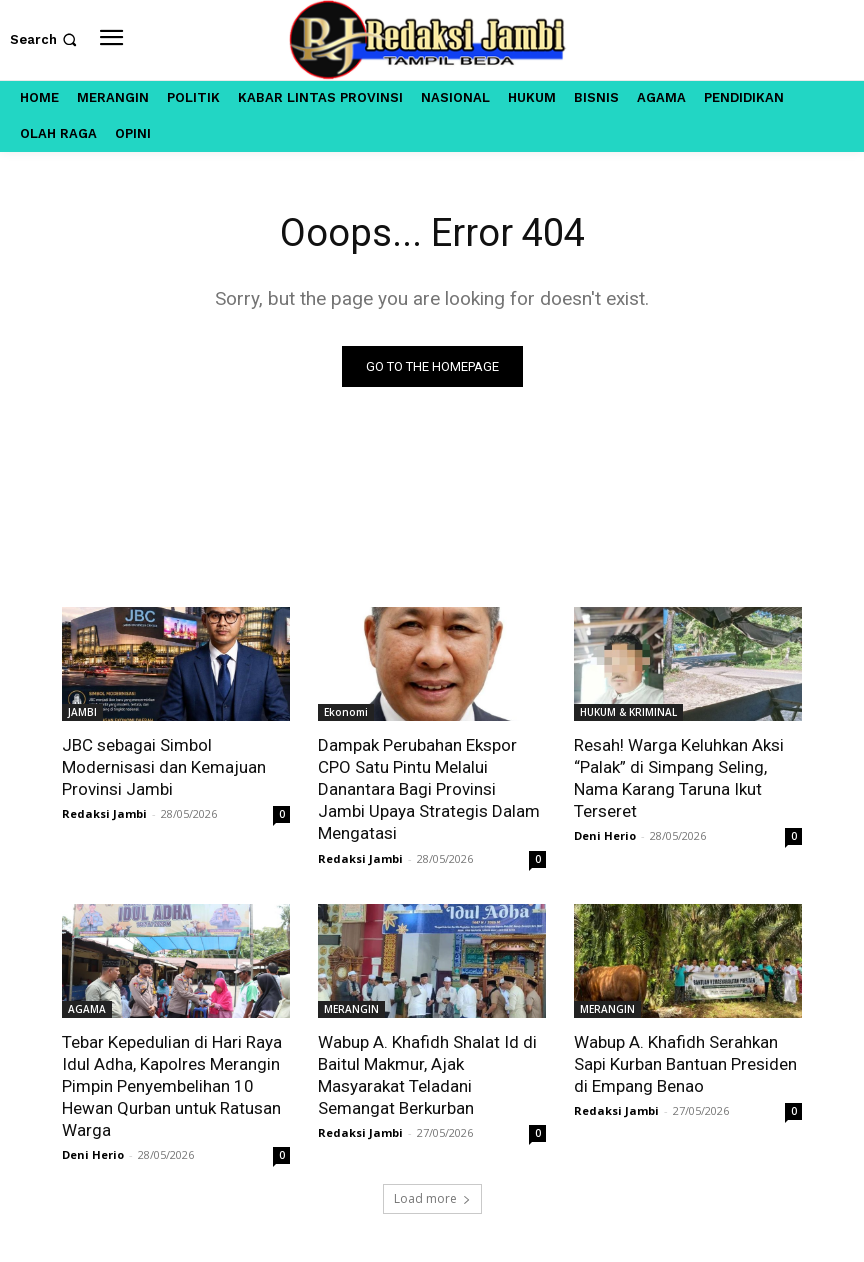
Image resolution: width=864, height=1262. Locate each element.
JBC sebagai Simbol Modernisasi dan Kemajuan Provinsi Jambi (164, 767)
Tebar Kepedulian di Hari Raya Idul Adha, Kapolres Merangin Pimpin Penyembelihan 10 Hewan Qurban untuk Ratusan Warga (172, 1086)
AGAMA (87, 1009)
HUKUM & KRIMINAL (628, 712)
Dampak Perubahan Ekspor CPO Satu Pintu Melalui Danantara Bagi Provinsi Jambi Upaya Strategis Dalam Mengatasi (429, 789)
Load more (432, 1198)
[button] (45, 39)
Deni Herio (605, 835)
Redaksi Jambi (104, 813)
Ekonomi (346, 712)
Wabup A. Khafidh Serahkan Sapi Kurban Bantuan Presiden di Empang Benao (685, 1064)
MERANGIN (351, 1009)
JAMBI (82, 712)
